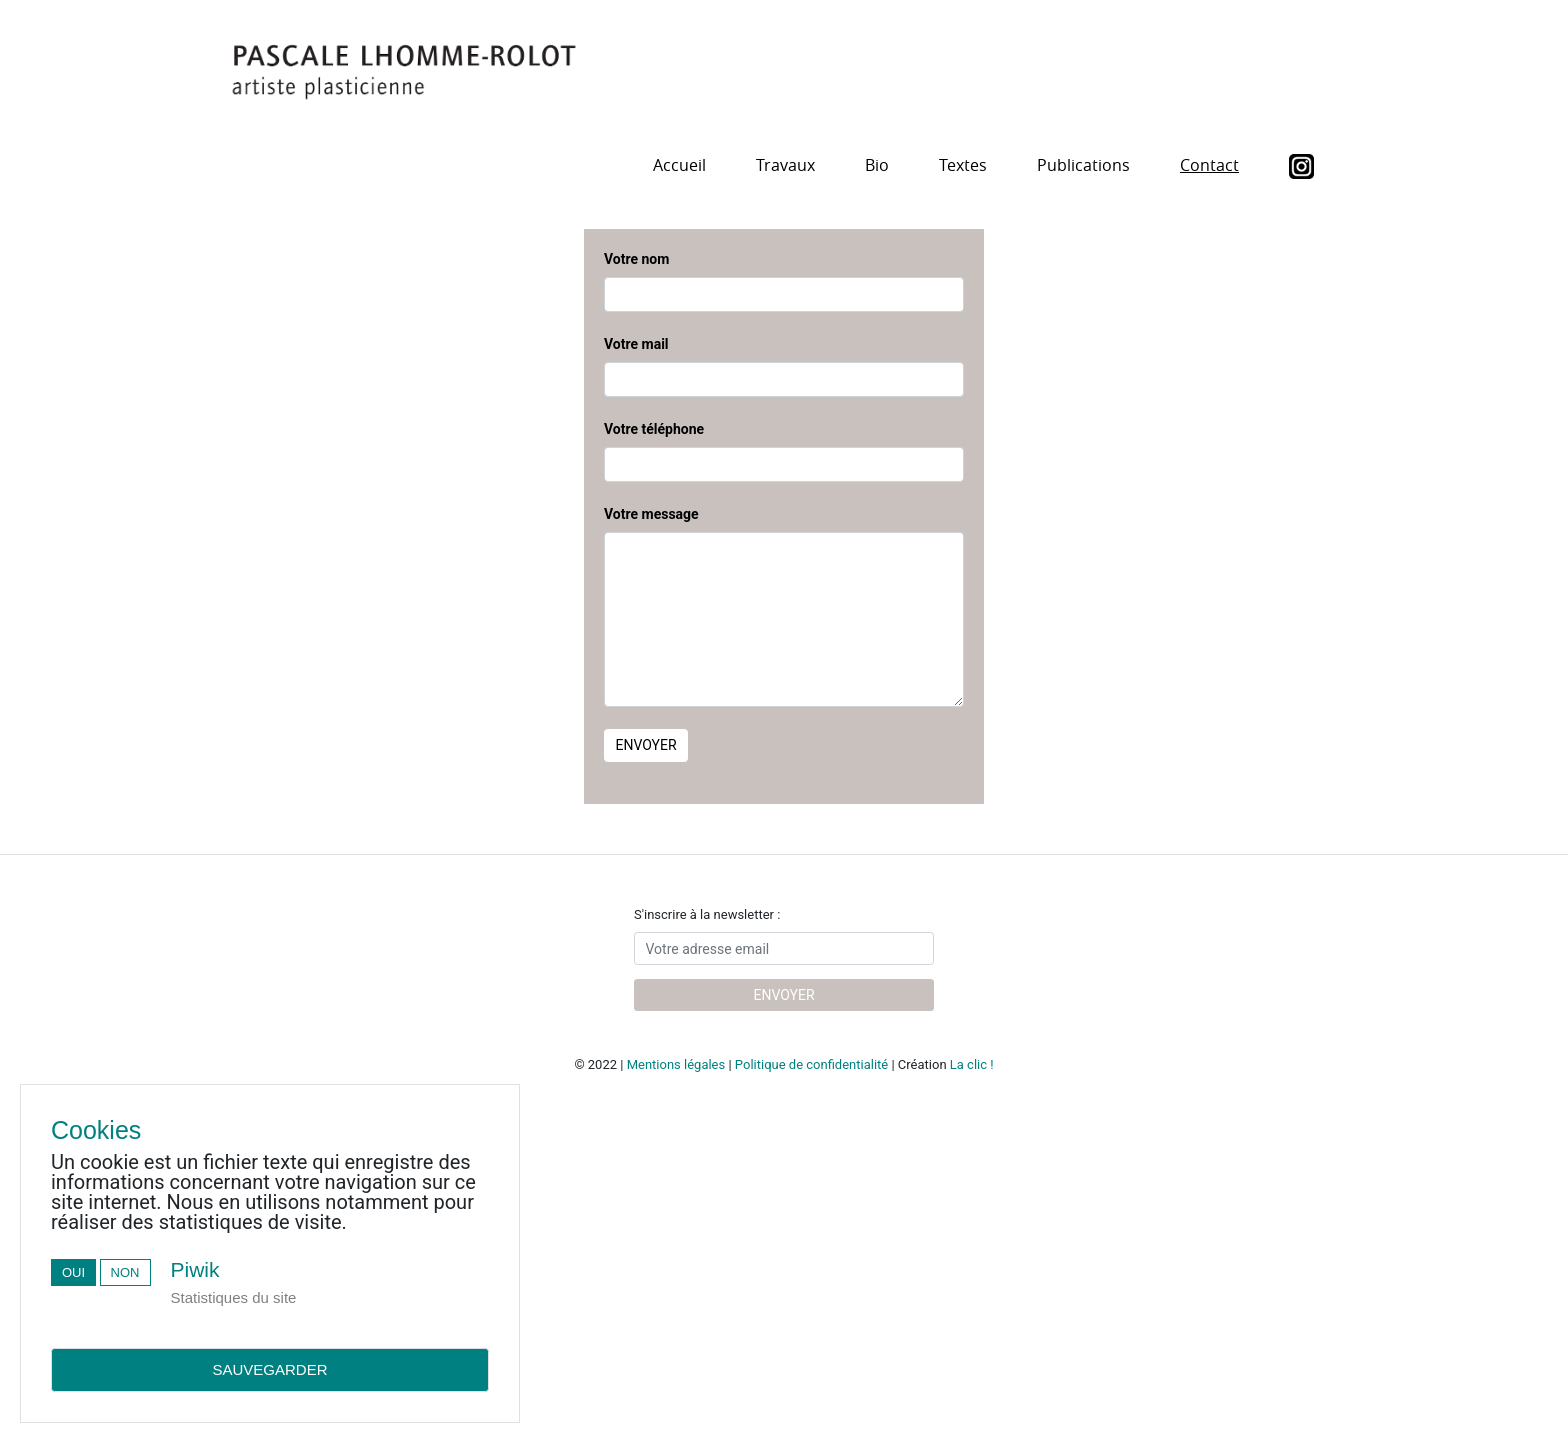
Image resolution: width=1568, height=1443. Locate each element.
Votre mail (636, 344)
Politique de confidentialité (811, 1064)
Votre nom (636, 259)
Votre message (651, 514)
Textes (963, 165)
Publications (1083, 165)
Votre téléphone (654, 429)
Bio (877, 165)
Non (125, 1272)
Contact (1209, 165)
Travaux (785, 165)
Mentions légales (676, 1064)
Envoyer (646, 745)
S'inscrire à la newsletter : (707, 914)
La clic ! (972, 1064)
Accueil (679, 165)
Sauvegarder (269, 1369)
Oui (73, 1272)
